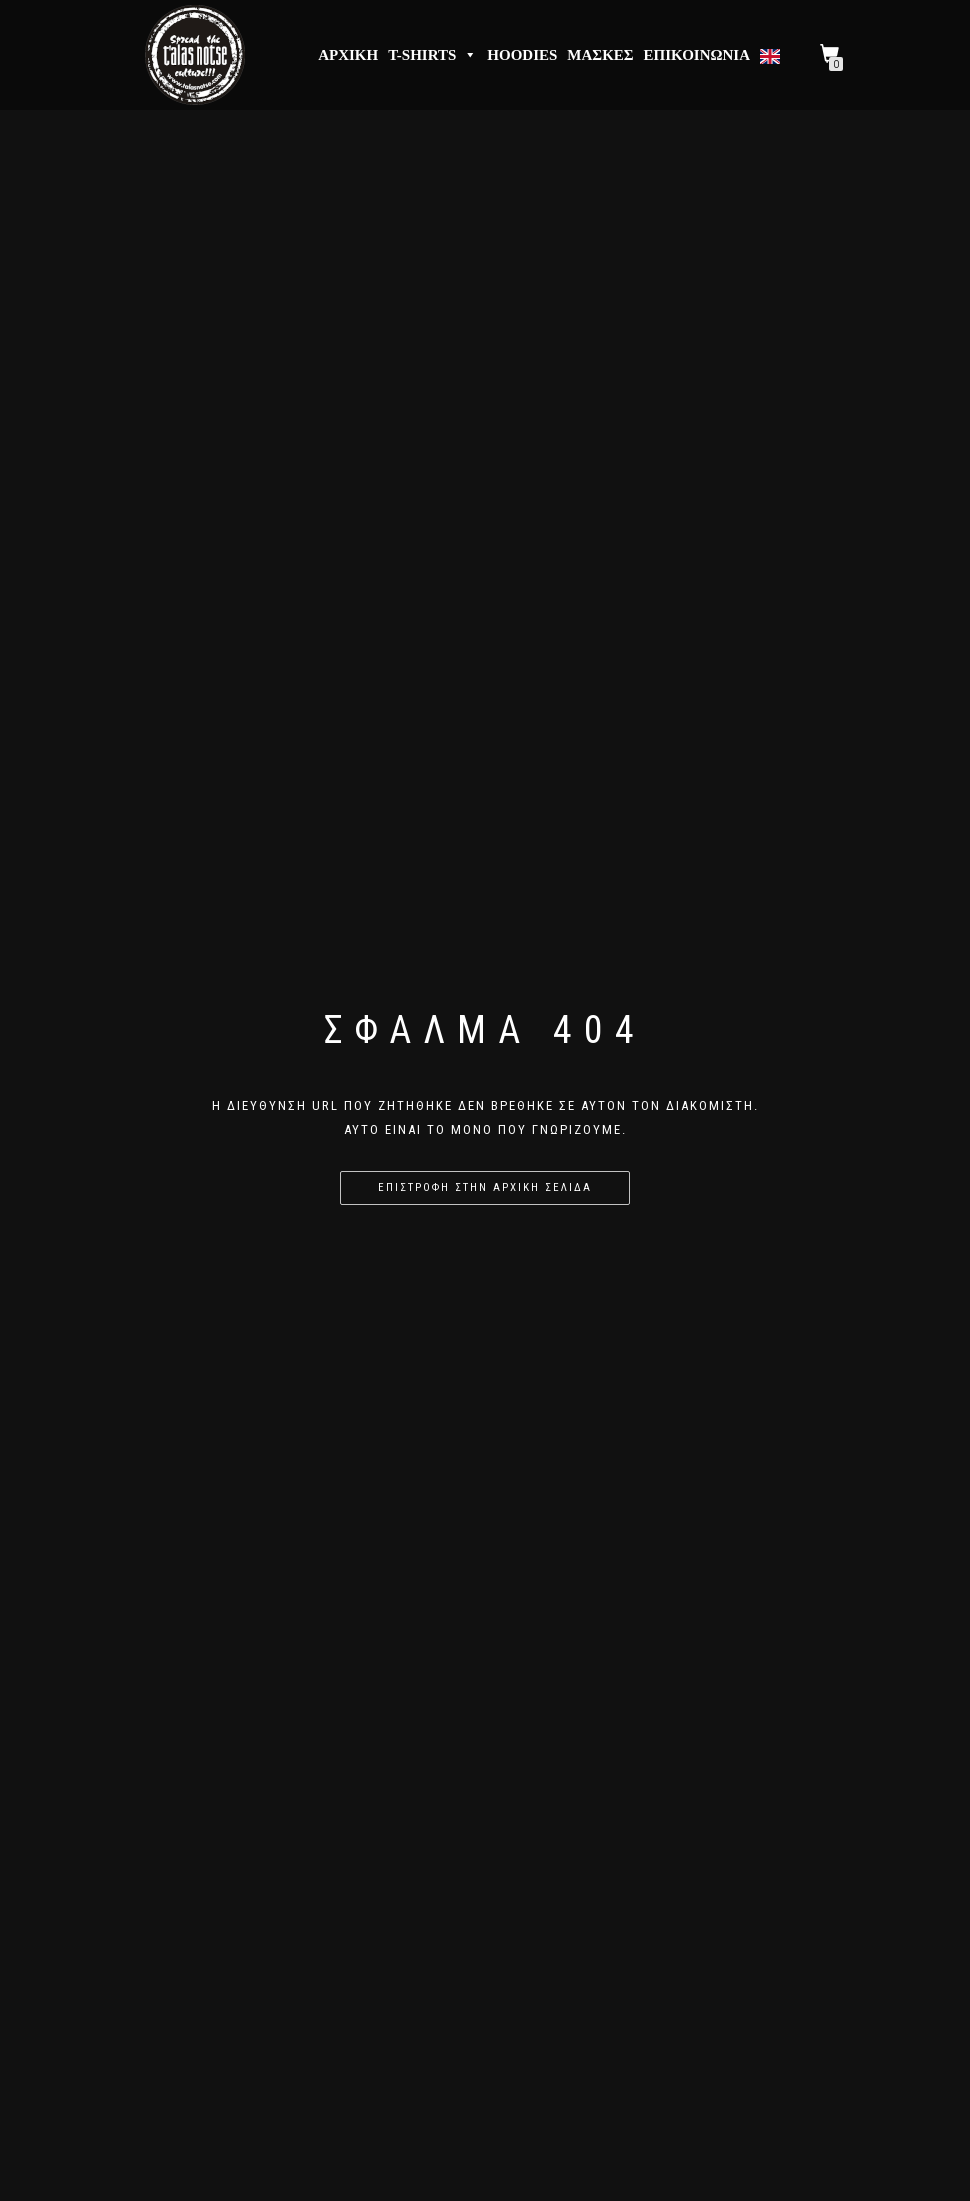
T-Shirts (432, 55)
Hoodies (522, 55)
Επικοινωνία (697, 55)
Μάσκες (600, 55)
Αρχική (348, 55)
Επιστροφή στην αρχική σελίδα (485, 1187)
